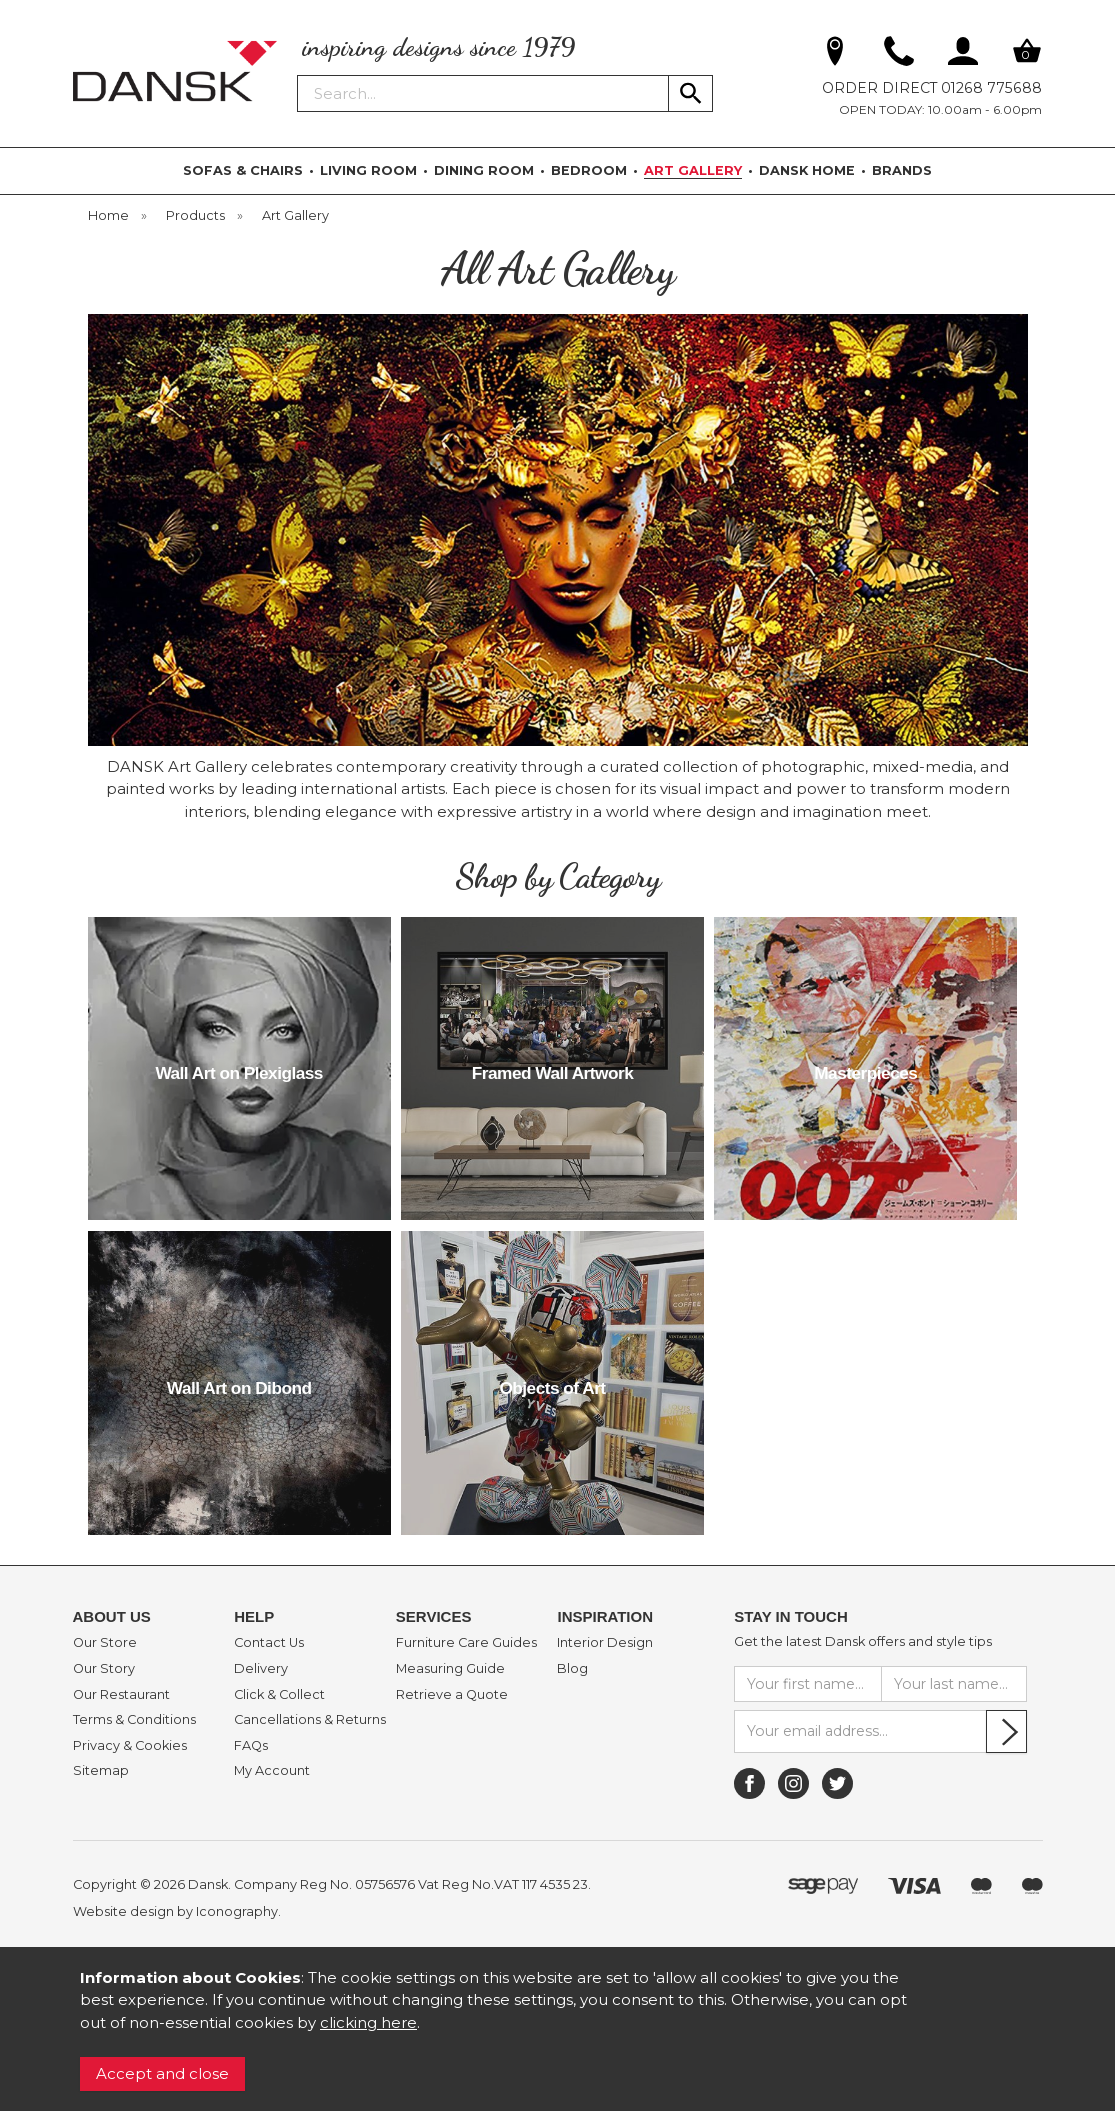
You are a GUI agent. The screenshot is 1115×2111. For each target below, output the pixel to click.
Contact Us (269, 1643)
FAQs (251, 1746)
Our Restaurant (121, 1695)
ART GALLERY (693, 170)
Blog (572, 1669)
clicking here (368, 2022)
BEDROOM (589, 170)
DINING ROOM (484, 170)
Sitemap (101, 1771)
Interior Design (605, 1643)
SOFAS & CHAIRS (243, 170)
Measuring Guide (450, 1669)
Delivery (261, 1669)
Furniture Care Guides (466, 1643)
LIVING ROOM (368, 170)
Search (298, 74)
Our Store (105, 1643)
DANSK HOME (807, 170)
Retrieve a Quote (452, 1695)
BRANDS (902, 170)
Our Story (104, 1669)
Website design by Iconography (175, 1911)
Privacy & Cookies (130, 1746)
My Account (272, 1771)
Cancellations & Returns (310, 1720)
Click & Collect (279, 1695)
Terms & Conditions (134, 1720)
